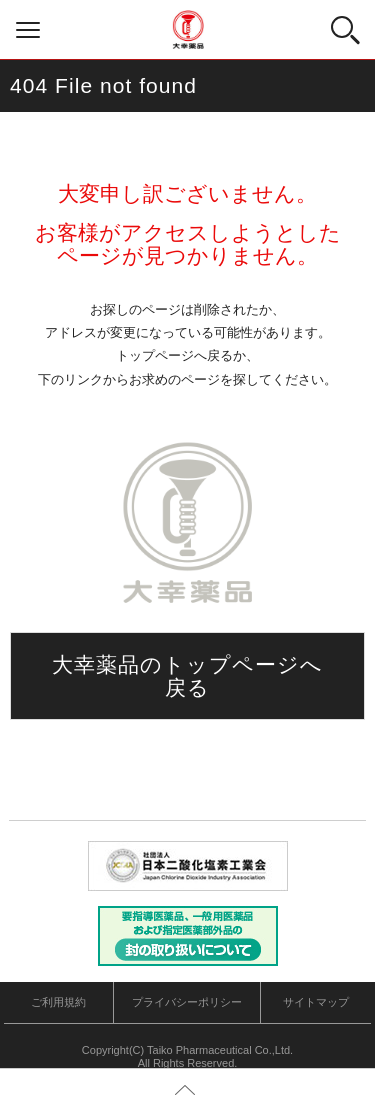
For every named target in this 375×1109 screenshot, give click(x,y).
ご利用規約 (58, 1002)
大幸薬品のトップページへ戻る (188, 676)
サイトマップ (316, 1002)
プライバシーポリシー (187, 1002)
